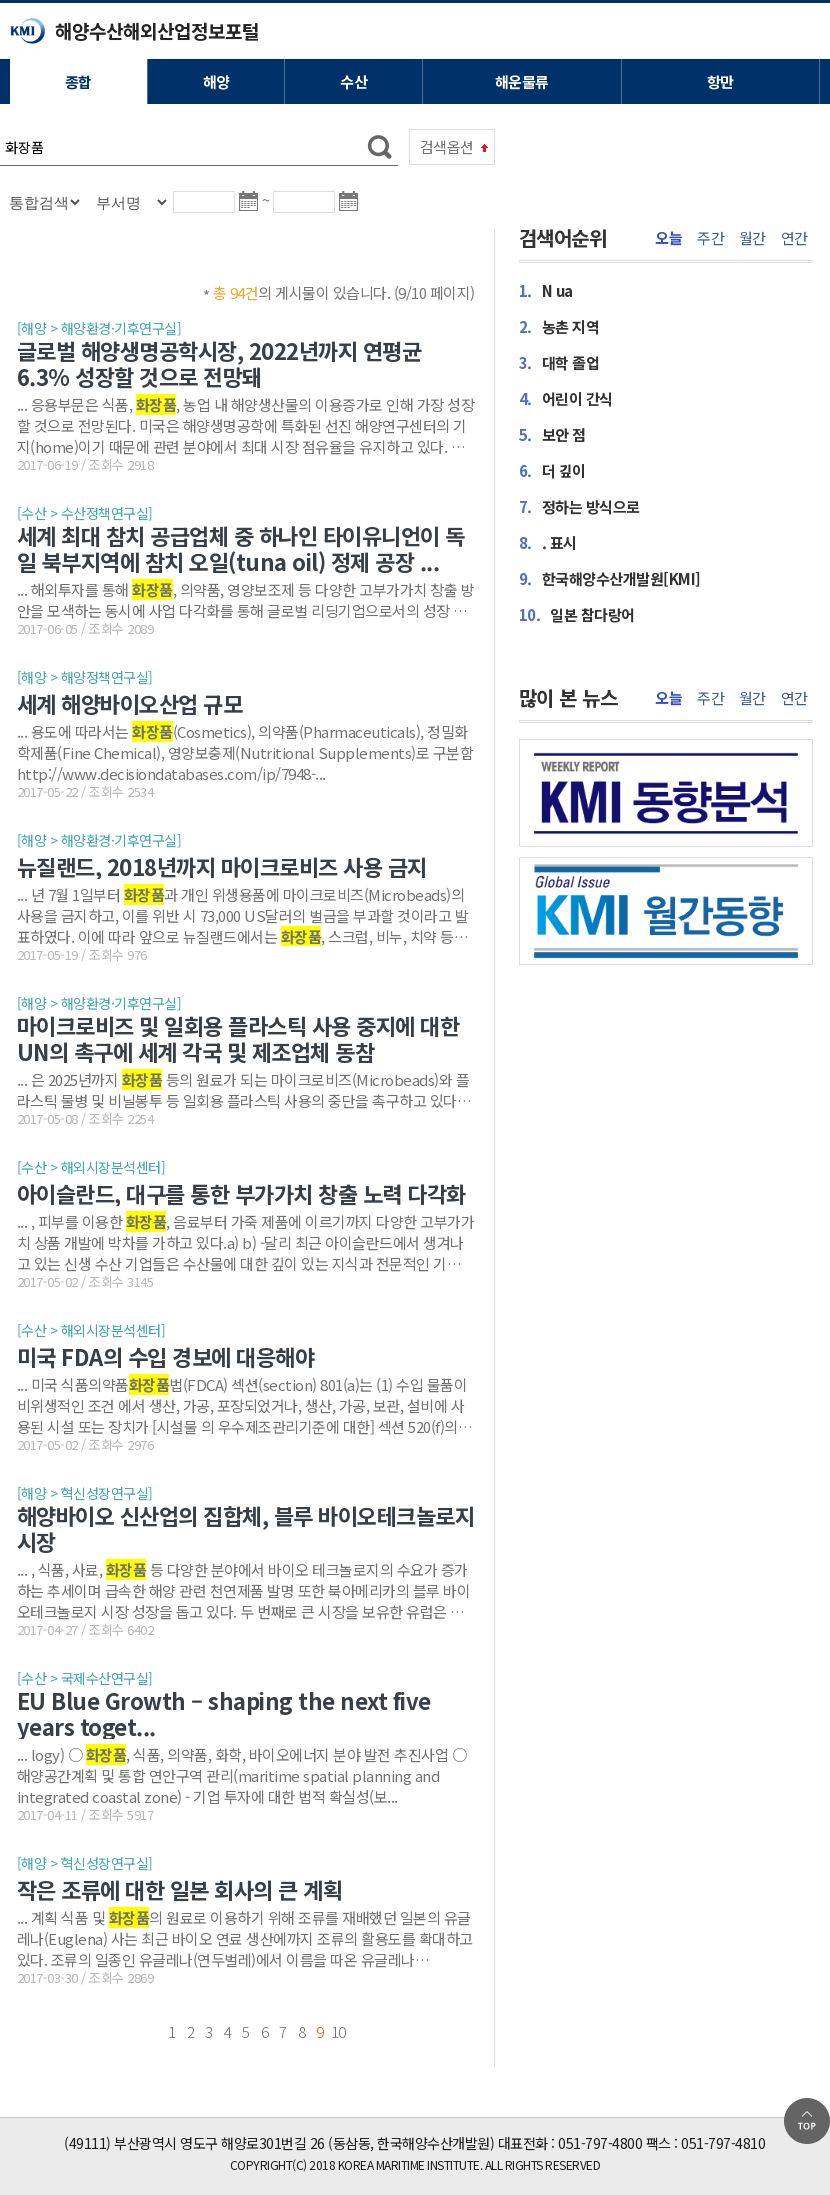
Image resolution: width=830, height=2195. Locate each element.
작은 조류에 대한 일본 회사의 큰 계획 (180, 1889)
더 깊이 (552, 470)
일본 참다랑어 (577, 614)
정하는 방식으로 (579, 506)
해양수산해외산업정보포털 (157, 30)
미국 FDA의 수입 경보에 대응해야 (166, 1356)
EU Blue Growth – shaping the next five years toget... (224, 1713)
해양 (216, 81)
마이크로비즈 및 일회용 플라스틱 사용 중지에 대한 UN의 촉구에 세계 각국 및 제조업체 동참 (238, 1038)
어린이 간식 (566, 398)
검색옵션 (447, 146)
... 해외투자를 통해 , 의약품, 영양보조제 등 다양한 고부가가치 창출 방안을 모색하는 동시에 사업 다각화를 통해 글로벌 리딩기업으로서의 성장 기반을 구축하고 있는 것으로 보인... (246, 599)
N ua (546, 290)
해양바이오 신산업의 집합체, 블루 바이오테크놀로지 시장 (246, 1528)
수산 (353, 81)
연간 (794, 238)
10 (338, 2031)
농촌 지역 (559, 326)
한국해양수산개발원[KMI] (610, 578)
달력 (252, 210)
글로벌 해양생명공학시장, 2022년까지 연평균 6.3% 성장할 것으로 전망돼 (219, 363)
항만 (720, 81)
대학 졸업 (559, 362)
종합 (78, 81)
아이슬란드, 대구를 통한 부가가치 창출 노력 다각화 (241, 1193)
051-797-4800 (600, 2143)
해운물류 (522, 81)
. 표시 (548, 542)
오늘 (668, 238)
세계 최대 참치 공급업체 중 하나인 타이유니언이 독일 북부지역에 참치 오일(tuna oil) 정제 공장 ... (241, 548)
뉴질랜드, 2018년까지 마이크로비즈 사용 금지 (222, 866)
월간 (752, 238)
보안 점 (552, 434)
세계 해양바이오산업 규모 (130, 703)
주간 (710, 238)
